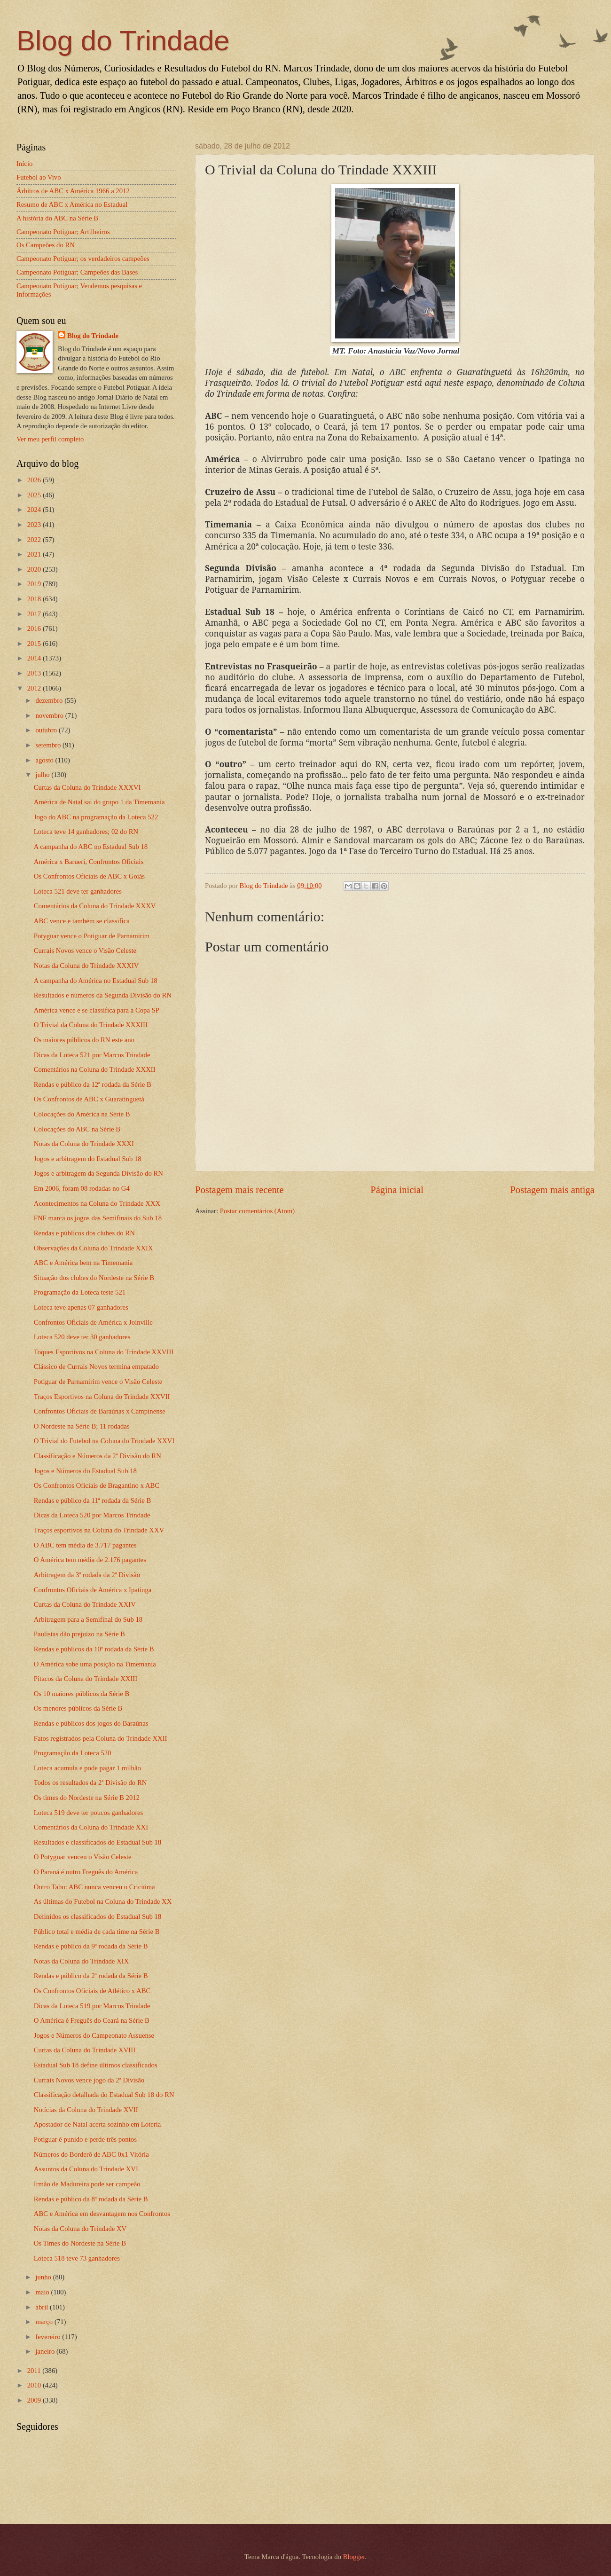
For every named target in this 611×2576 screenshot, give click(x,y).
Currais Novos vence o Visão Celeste (85, 950)
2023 (35, 524)
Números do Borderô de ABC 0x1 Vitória (91, 2154)
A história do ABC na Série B (57, 218)
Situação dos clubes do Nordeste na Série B (94, 1277)
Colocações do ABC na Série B (77, 1129)
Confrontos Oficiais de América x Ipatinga (93, 1590)
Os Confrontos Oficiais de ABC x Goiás (89, 876)
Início (24, 163)
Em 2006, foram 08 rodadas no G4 (82, 1188)
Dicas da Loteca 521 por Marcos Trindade (92, 1055)
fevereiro (48, 2336)
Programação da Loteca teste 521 (79, 1292)
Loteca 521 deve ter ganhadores (78, 891)
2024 (35, 509)
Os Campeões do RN (45, 245)
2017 (35, 614)
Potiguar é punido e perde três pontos (85, 2139)
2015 (35, 643)
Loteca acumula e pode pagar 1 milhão (87, 1768)
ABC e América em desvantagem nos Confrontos (102, 2213)
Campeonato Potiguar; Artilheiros (63, 232)
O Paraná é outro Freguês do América (86, 1872)
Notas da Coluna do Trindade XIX (81, 1961)
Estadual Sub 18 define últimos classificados (95, 2065)
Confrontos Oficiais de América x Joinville (93, 1322)
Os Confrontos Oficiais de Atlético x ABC (92, 1991)
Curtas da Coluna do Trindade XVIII (84, 2050)
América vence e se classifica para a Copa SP (96, 1010)
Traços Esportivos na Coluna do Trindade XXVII (102, 1396)
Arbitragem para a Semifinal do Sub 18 (88, 1619)
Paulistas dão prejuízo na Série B (79, 1634)
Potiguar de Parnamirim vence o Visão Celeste (98, 1381)
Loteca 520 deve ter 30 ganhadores (82, 1337)
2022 (35, 539)
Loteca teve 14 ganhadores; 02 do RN (86, 831)
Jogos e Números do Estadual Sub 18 (85, 1471)
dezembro (49, 700)
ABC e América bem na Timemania (83, 1262)
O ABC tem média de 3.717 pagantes (85, 1545)
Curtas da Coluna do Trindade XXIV (85, 1604)
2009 (35, 2400)
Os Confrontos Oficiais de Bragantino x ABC (96, 1485)
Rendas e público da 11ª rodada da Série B (92, 1500)
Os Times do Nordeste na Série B (80, 2243)
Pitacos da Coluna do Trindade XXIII (85, 1678)
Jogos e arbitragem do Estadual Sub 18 (87, 1158)
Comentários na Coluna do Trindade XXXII (95, 1069)
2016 (35, 628)
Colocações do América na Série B (82, 1114)
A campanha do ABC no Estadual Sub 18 (91, 846)
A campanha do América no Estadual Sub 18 (95, 980)
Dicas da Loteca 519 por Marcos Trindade (92, 2006)
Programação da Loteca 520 (72, 1753)
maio (43, 2292)
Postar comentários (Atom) (257, 1211)
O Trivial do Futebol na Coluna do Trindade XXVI (104, 1441)
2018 (35, 599)
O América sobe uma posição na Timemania (95, 1664)
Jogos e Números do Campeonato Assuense (94, 2035)
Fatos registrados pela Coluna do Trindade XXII (100, 1738)
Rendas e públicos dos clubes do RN (84, 1233)
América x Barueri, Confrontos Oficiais (88, 861)
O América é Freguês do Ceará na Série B (91, 2020)
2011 (35, 2370)
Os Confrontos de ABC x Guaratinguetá (89, 1099)
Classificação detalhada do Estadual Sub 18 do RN (104, 2094)
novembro (50, 715)
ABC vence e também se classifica (82, 921)
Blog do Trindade (123, 40)
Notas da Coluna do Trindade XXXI (84, 1143)
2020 (35, 569)
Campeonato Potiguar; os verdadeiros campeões (82, 258)
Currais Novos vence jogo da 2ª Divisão (89, 2080)
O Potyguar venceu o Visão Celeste (83, 1857)
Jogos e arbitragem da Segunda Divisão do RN (98, 1173)
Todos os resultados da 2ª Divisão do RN (90, 1782)
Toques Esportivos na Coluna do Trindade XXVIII (103, 1352)
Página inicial (396, 1190)
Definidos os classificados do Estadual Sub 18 (97, 1916)
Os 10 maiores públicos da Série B (82, 1693)
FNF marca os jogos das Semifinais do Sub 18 (98, 1218)
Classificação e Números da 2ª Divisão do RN (97, 1456)
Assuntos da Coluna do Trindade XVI (86, 2169)
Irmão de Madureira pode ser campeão (87, 2184)
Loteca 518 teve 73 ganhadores (77, 2258)
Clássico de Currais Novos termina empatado (96, 1366)
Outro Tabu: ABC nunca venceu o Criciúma (94, 1887)
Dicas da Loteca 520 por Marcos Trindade (92, 1515)
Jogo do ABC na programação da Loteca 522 (96, 817)
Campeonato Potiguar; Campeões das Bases (77, 272)
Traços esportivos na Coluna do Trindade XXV (99, 1530)
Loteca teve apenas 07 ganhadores (81, 1307)
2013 (35, 673)
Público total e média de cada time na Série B (97, 1931)
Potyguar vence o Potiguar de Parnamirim (91, 936)
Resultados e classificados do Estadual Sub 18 (97, 1842)
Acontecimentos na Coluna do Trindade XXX (97, 1203)
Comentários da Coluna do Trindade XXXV (95, 906)
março (44, 2321)
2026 (35, 480)
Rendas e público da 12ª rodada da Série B (92, 1084)
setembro (49, 745)
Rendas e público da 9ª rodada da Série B (91, 1946)
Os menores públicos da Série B (78, 1708)
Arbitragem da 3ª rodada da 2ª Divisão (87, 1575)
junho (44, 2277)
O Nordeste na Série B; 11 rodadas (82, 1426)
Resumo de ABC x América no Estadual (71, 204)
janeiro (45, 2351)
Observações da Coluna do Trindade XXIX (93, 1248)
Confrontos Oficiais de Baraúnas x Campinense (99, 1411)
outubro (46, 730)
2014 (35, 658)
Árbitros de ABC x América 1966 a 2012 (73, 191)
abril (42, 2307)
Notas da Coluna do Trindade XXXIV (86, 965)
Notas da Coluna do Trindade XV (80, 2228)
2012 (35, 688)
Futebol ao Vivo (38, 177)
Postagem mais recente (239, 1190)
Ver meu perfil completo (50, 439)
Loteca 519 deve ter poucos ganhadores (88, 1812)
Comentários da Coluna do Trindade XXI (91, 1827)
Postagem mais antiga (552, 1190)
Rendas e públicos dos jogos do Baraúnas (91, 1723)
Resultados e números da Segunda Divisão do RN (103, 995)
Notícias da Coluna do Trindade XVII (86, 2109)
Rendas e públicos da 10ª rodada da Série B (94, 1649)
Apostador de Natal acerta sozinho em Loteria (97, 2124)
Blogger (354, 2556)
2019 (35, 584)
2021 (35, 554)
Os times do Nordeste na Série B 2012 (87, 1797)
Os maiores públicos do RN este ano (84, 1040)
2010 (35, 2385)
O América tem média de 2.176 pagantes (90, 1559)
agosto (45, 760)
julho (43, 774)
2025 (35, 495)
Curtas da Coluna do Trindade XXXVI (87, 787)
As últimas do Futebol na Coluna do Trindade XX (103, 1901)
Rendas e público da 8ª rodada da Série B (91, 2199)
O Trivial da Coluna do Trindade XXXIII (91, 1025)
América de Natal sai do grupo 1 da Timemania (99, 802)
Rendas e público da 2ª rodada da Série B (91, 1975)
